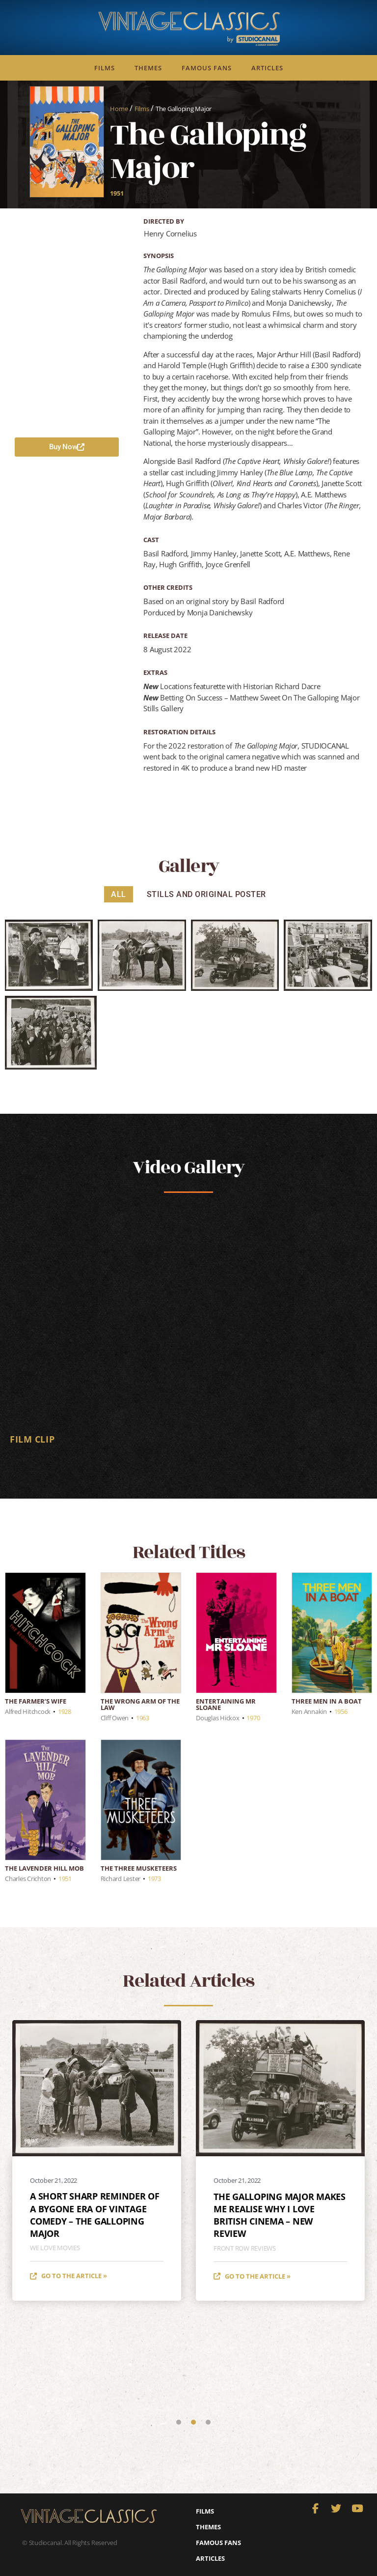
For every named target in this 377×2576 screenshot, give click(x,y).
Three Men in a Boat (327, 1701)
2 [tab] (193, 2422)
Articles (267, 67)
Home (119, 108)
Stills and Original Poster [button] (206, 894)
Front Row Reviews (245, 2248)
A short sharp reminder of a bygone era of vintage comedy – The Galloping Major (95, 2214)
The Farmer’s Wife (35, 1701)
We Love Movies (55, 2247)
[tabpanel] (188, 1331)
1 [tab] (178, 2422)
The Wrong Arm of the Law (140, 1704)
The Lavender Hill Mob (44, 1868)
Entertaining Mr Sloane (226, 1704)
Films (104, 67)
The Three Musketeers (139, 1868)
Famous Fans (207, 67)
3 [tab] (208, 2422)
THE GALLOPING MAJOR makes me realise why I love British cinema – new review (280, 2215)
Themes (148, 67)
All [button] (118, 894)
